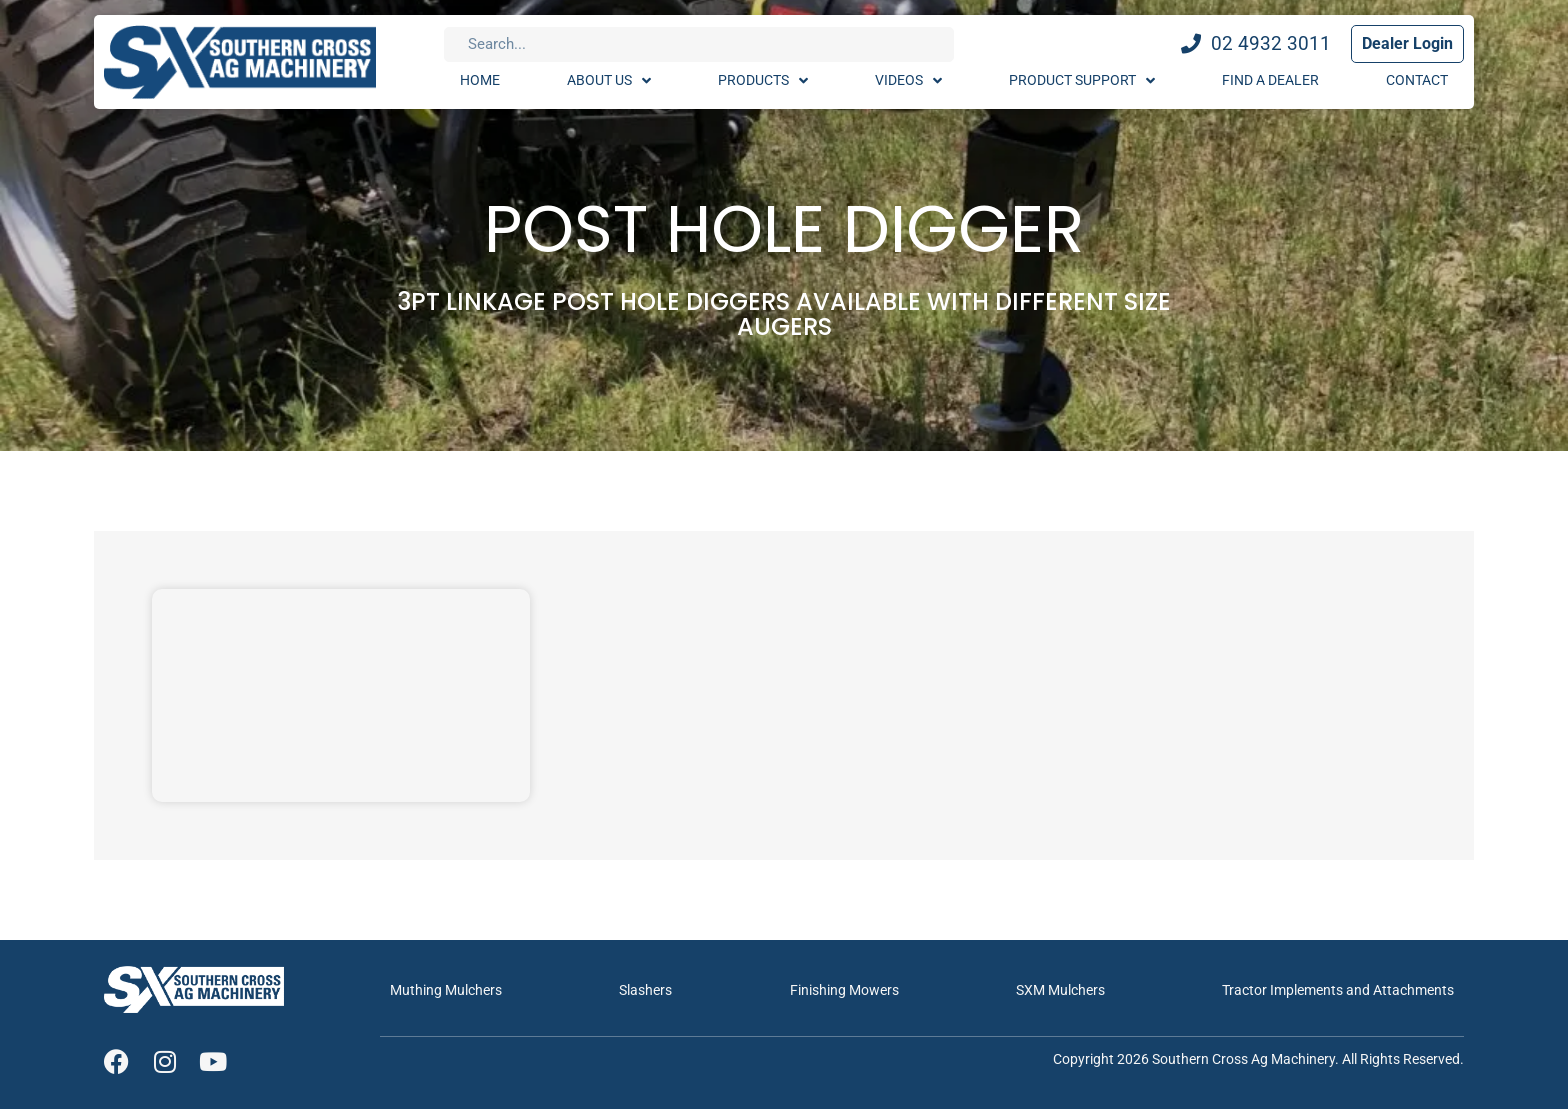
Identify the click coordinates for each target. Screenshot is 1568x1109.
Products (763, 81)
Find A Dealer (1270, 80)
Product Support (1082, 81)
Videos (908, 81)
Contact (1417, 80)
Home (480, 80)
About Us (609, 81)
